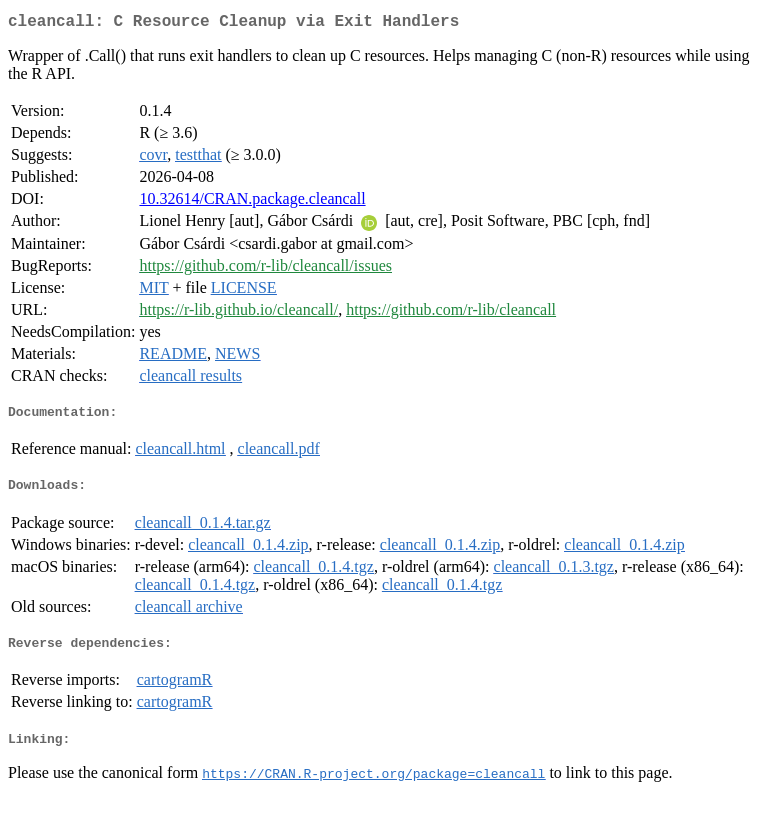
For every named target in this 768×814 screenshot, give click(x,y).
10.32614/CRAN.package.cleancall (252, 202)
